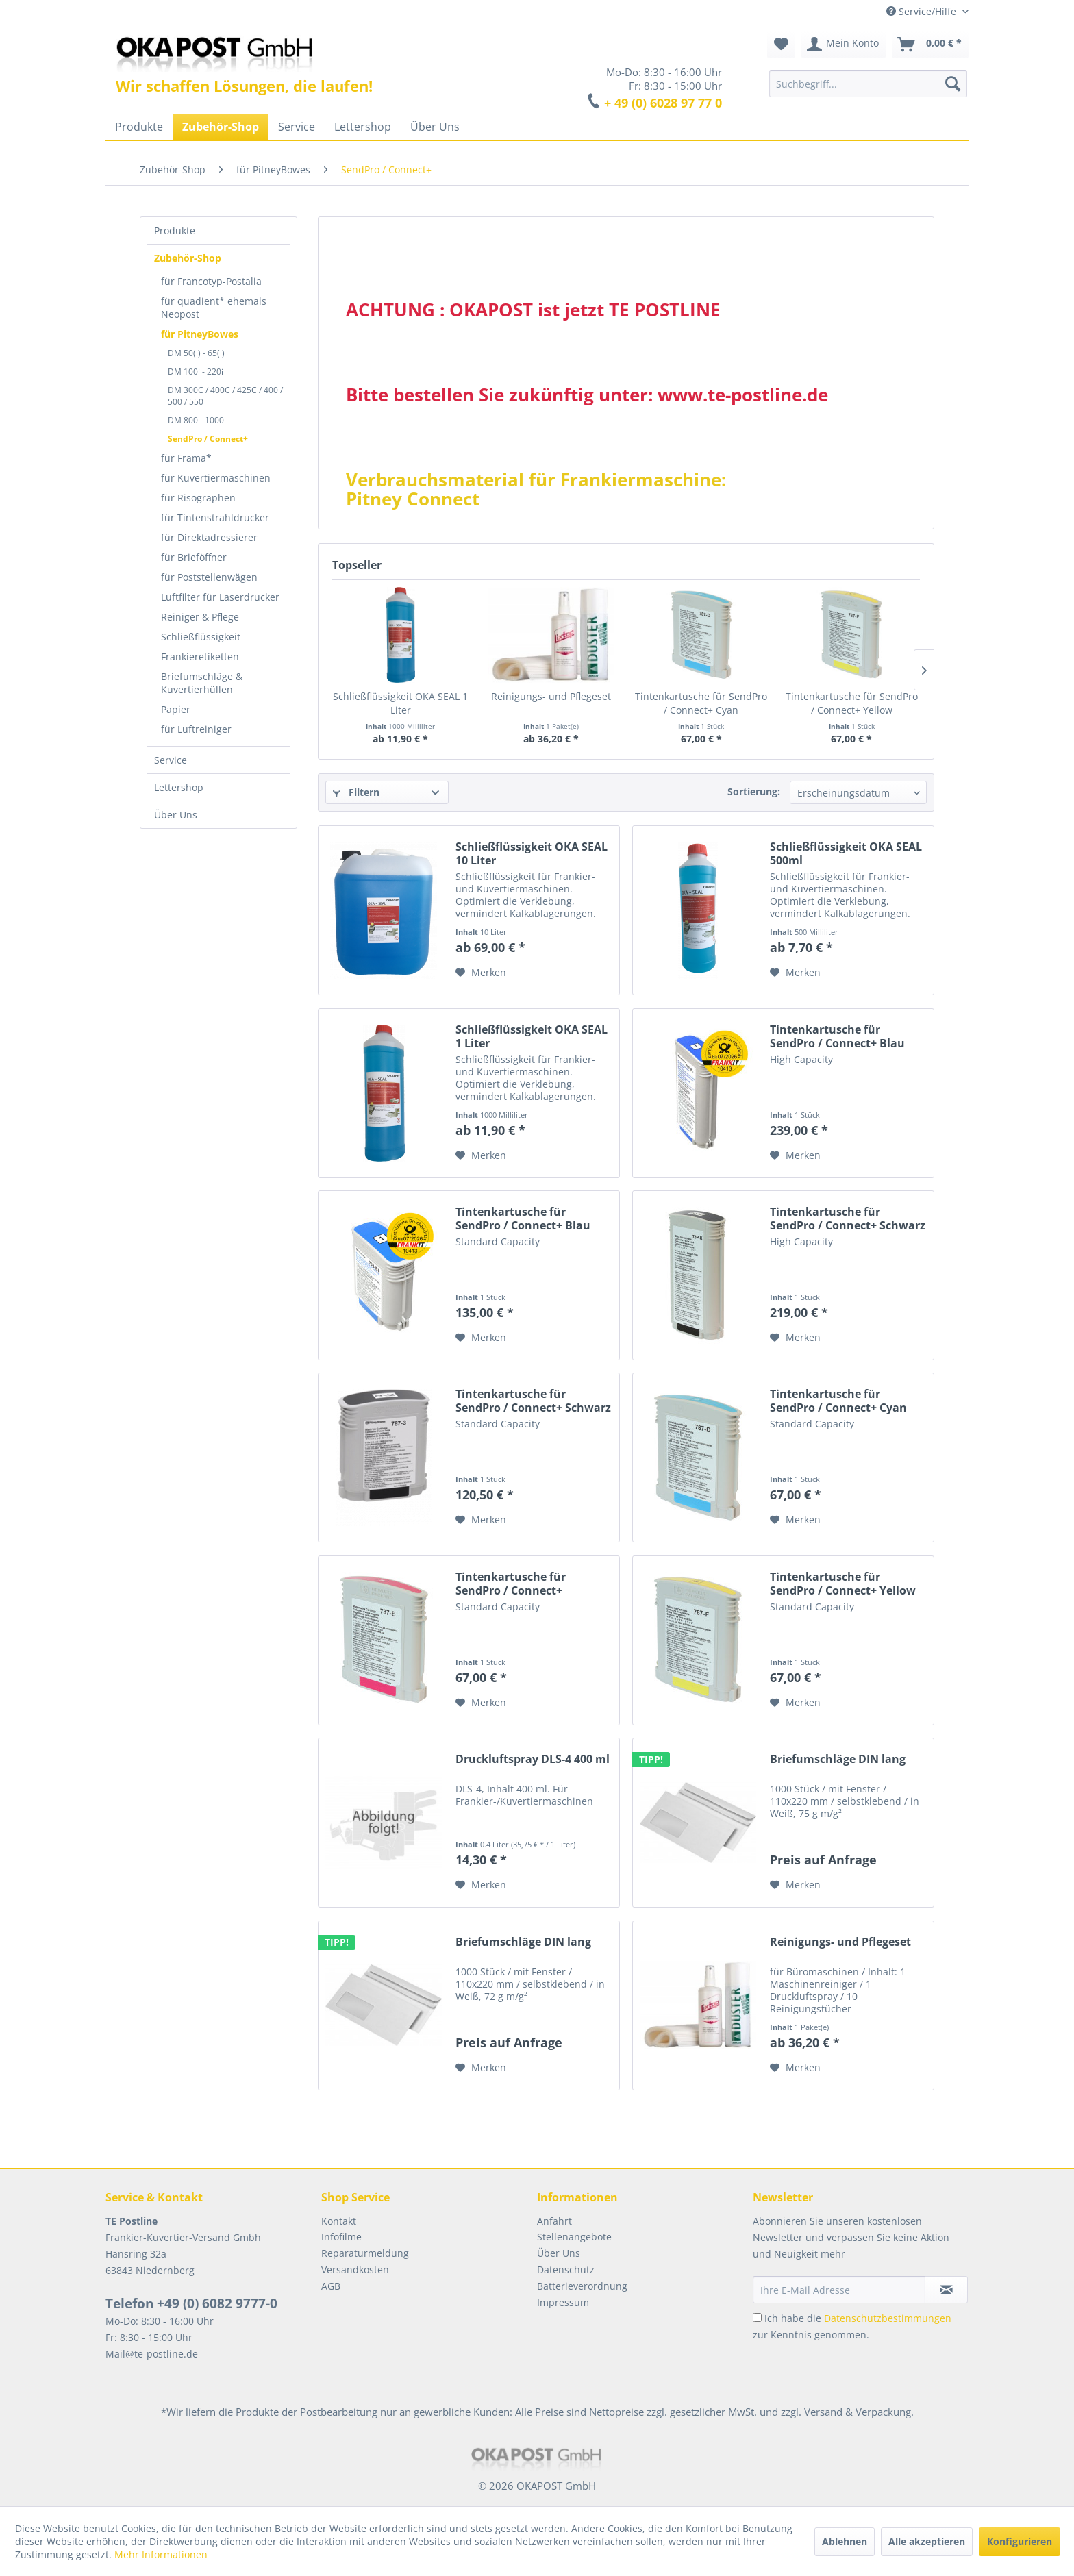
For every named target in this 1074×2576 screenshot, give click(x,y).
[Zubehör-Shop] (220, 127)
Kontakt (338, 2220)
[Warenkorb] (930, 44)
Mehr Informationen (161, 2554)
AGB (330, 2285)
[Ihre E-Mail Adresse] (839, 2289)
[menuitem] (868, 83)
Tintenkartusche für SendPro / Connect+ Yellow (852, 703)
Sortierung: (753, 791)
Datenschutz (566, 2269)
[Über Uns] (435, 127)
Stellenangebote (574, 2236)
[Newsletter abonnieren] (946, 2289)
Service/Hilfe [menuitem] (922, 11)
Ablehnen (844, 2541)
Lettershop (178, 787)
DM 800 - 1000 (196, 420)
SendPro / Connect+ (208, 439)
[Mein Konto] (843, 44)
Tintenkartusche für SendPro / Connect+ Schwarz (847, 1218)
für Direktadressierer (209, 537)
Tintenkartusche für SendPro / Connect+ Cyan (701, 703)
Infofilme (341, 2236)
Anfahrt (554, 2220)
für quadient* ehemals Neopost (213, 308)
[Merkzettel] (781, 44)
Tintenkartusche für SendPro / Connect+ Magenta (510, 1583)
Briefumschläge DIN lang (838, 1759)
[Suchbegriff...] (868, 83)
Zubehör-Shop (187, 257)
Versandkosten (355, 2269)
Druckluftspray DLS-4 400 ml (532, 1759)
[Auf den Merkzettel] (480, 972)
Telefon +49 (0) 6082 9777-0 (191, 2303)
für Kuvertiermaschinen (216, 477)
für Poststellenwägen (209, 577)
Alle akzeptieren (926, 2541)
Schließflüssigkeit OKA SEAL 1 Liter (400, 703)
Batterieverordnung (582, 2285)
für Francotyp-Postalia (211, 281)
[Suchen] (952, 83)
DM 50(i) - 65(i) (196, 353)
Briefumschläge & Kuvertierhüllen (201, 683)
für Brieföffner (194, 557)
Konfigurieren (1019, 2541)
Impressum (563, 2302)
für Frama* (186, 457)
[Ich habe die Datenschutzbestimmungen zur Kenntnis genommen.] (757, 2317)
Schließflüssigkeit (200, 636)
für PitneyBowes (199, 333)
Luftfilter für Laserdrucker (220, 596)
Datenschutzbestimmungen (887, 2318)
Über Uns (175, 814)
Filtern (356, 792)
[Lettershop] (363, 127)
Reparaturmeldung (365, 2253)
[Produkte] (139, 127)
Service (170, 759)
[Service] (296, 127)
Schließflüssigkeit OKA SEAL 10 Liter (531, 853)
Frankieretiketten (200, 656)
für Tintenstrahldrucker (215, 517)
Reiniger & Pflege (200, 616)
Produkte (174, 230)
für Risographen (198, 497)
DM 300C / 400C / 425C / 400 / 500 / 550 (225, 396)
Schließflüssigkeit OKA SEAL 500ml (846, 853)
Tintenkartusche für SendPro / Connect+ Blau (837, 1036)
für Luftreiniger (196, 729)
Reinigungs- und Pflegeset (551, 696)
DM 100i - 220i (195, 371)
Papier (175, 709)
